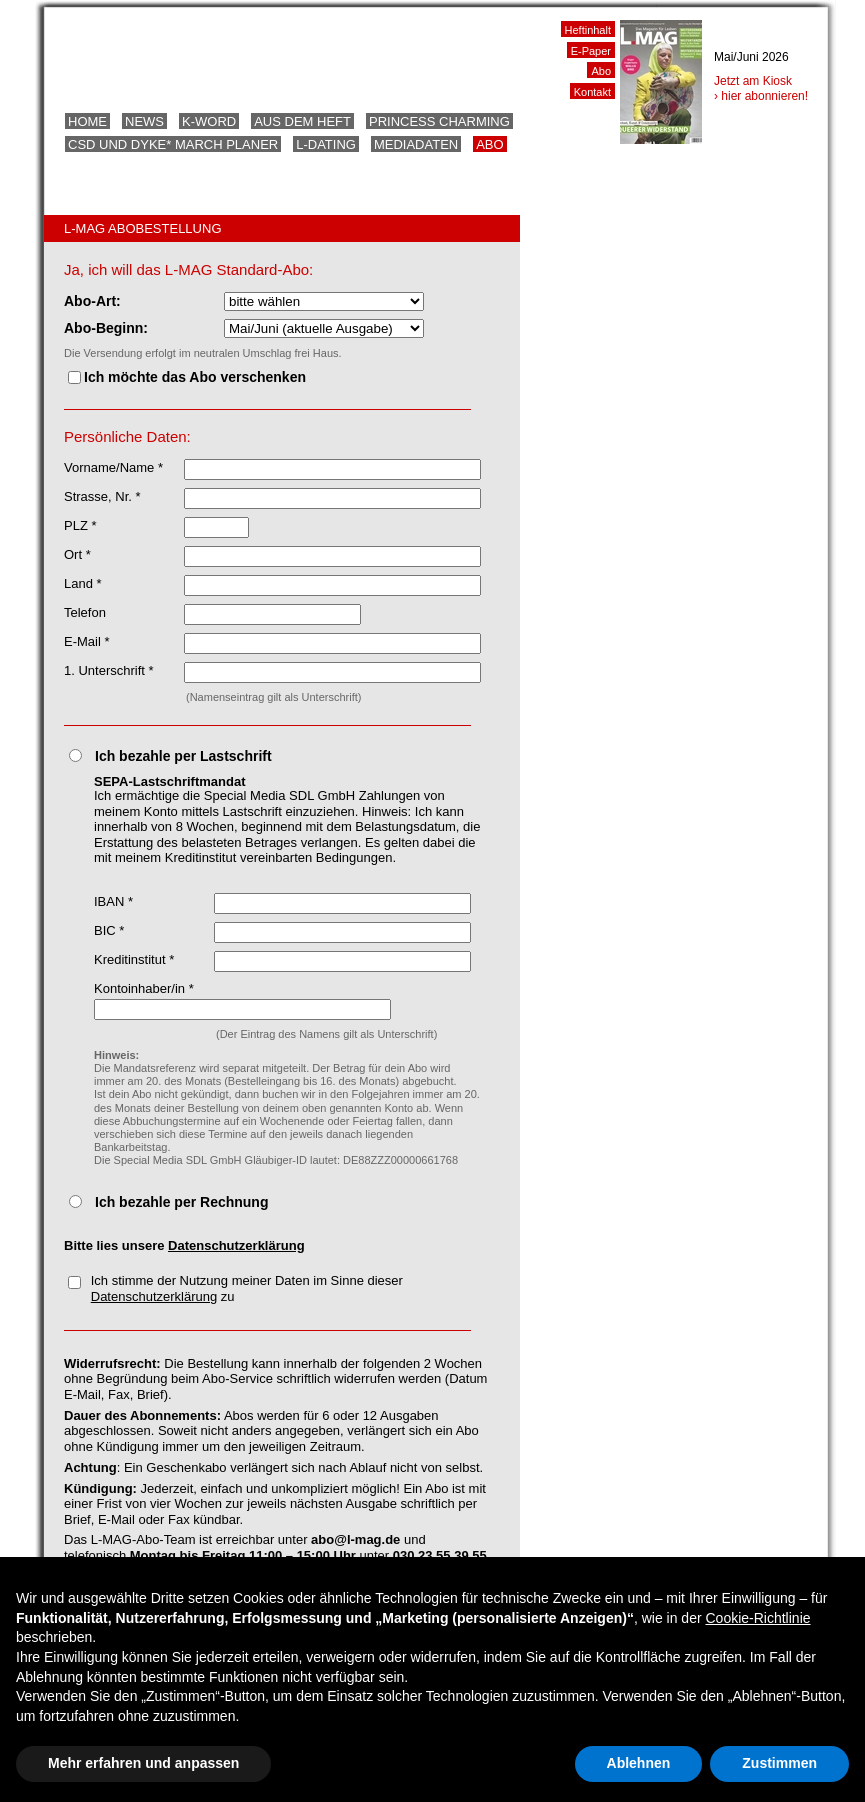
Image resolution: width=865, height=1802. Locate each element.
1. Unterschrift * (109, 670)
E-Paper (591, 51)
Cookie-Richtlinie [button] (757, 1618)
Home (87, 121)
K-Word (209, 121)
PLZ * (80, 525)
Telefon (85, 612)
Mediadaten (416, 144)
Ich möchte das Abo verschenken (187, 377)
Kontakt (592, 92)
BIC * (109, 930)
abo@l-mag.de (355, 1539)
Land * (83, 583)
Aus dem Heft (302, 121)
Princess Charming (439, 121)
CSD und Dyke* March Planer (173, 144)
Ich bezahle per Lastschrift (183, 756)
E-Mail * (87, 641)
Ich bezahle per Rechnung (181, 1202)
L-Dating (326, 144)
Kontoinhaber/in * (144, 988)
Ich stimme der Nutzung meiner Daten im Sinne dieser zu (235, 1288)
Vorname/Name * (113, 467)
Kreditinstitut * (134, 959)
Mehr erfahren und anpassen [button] (143, 1763)
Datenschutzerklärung (236, 1245)
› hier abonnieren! (761, 96)
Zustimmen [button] (779, 1763)
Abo (489, 144)
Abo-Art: (92, 301)
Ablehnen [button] (639, 1763)
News (144, 121)
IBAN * (113, 901)
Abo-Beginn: (106, 328)
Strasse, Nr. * (102, 496)
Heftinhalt (588, 30)
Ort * (77, 554)
